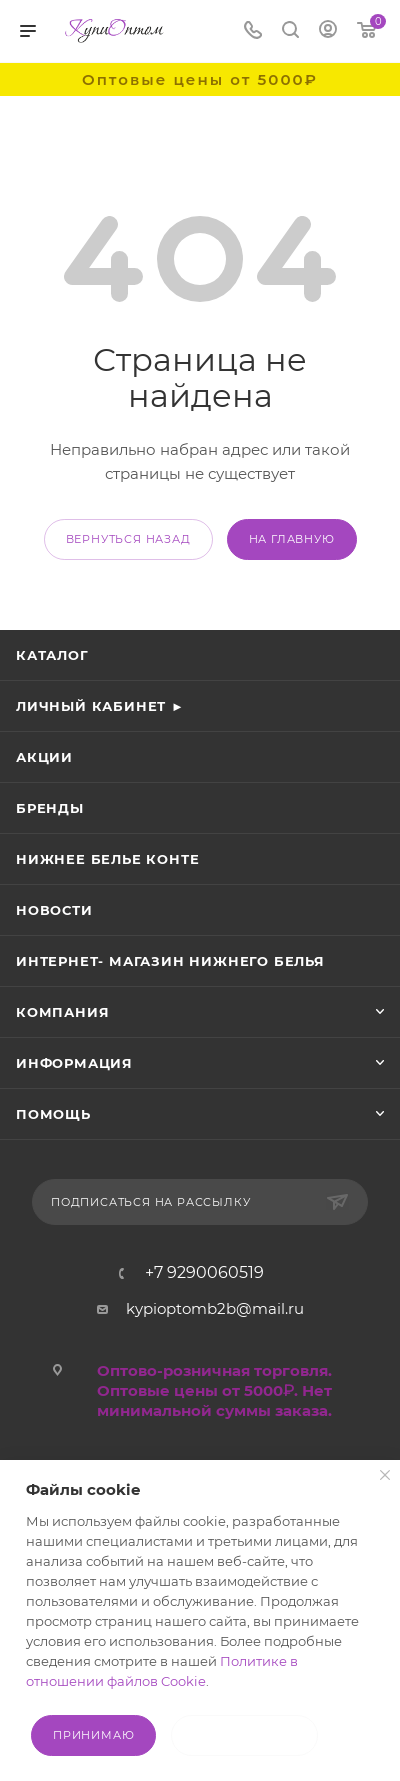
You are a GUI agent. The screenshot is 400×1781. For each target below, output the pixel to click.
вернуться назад (128, 539)
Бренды (50, 808)
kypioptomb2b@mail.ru (215, 1308)
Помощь (53, 1114)
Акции (44, 757)
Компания (62, 1012)
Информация (74, 1063)
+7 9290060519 (204, 1273)
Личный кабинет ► (100, 706)
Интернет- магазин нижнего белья (170, 961)
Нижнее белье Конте (107, 859)
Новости (54, 910)
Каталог (52, 655)
